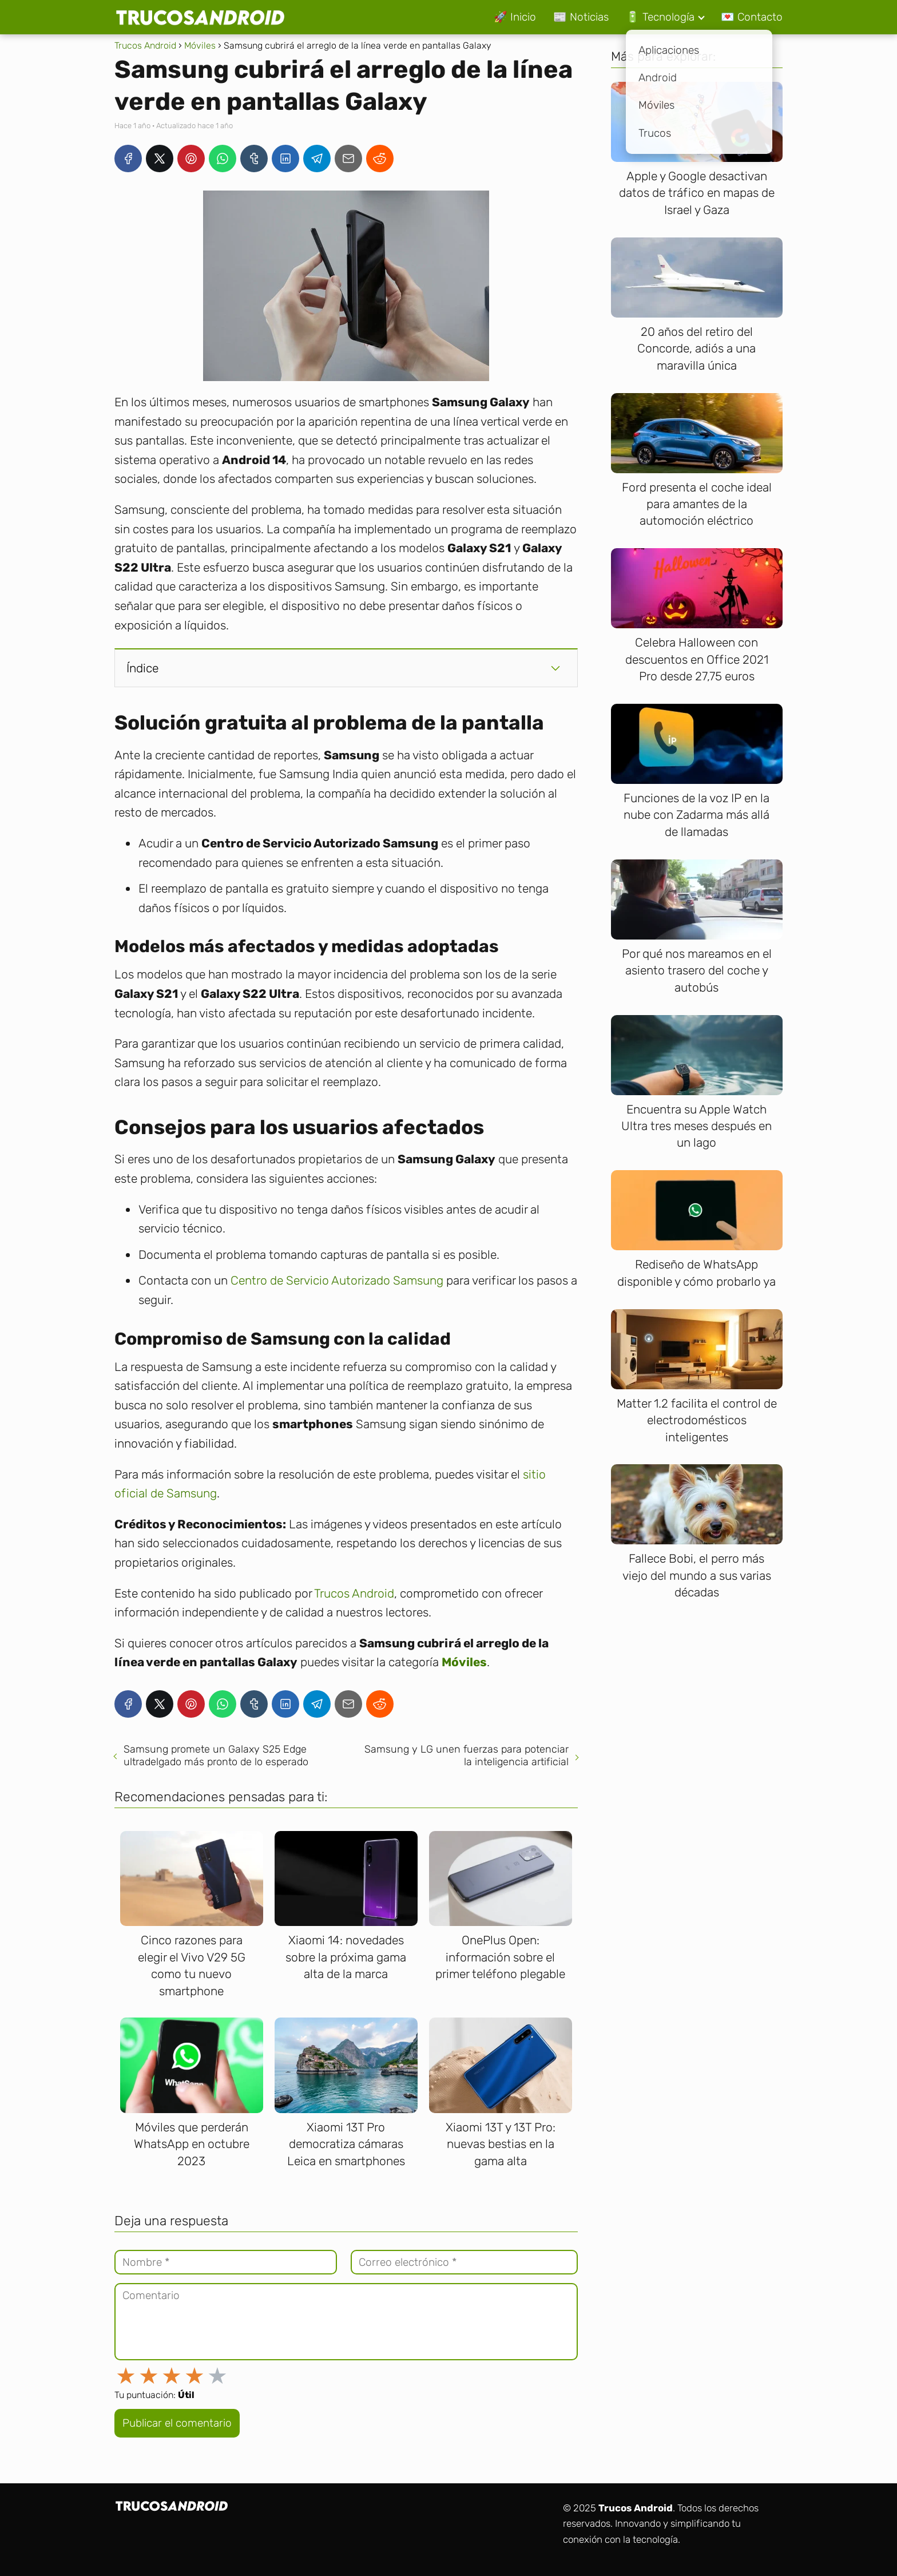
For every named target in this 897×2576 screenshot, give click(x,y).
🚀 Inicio (515, 16)
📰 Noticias (581, 16)
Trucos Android (354, 1593)
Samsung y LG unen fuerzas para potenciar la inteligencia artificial (466, 1755)
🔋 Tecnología (660, 16)
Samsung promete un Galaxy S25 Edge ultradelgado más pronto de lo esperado (216, 1755)
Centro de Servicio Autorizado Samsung (337, 1280)
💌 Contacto (752, 16)
